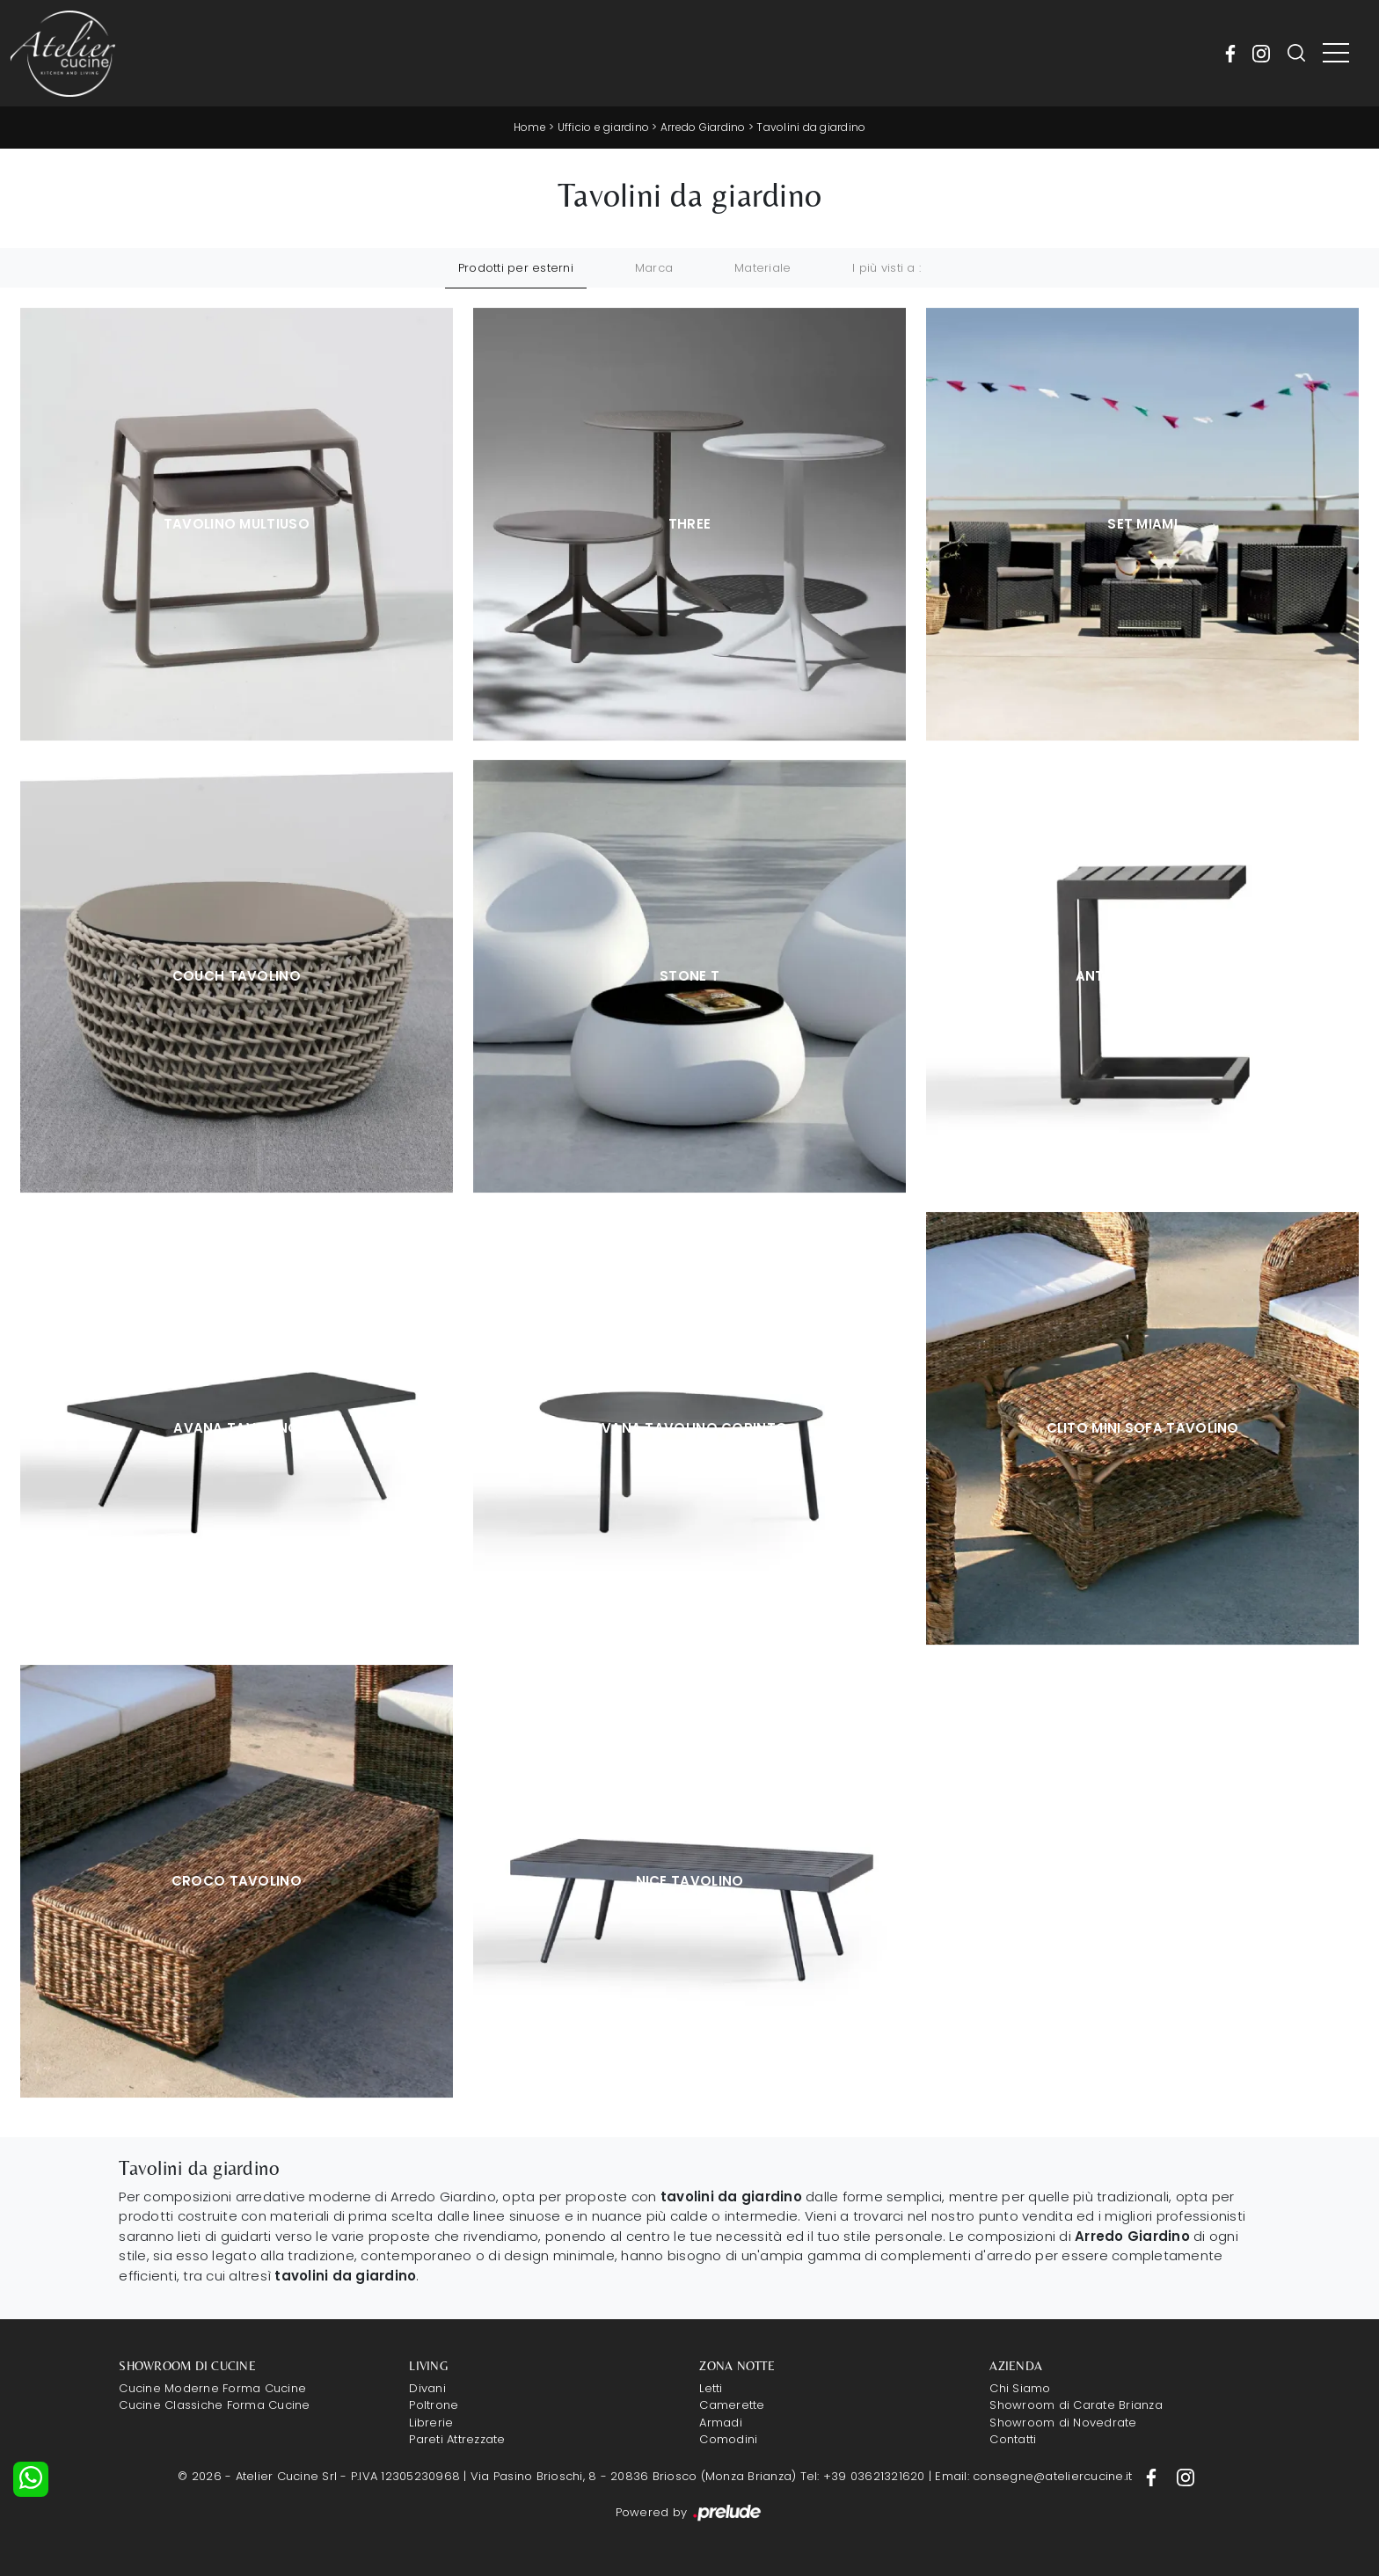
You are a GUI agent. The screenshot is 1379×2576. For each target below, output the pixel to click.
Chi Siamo (1019, 2388)
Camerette (731, 2405)
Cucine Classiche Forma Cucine (214, 2405)
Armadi (720, 2422)
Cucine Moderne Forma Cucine (212, 2388)
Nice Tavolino (690, 1881)
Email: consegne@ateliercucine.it (1033, 2476)
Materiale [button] (762, 267)
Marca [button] (654, 267)
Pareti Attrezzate (457, 2439)
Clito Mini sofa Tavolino (1143, 1428)
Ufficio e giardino (604, 127)
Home (530, 127)
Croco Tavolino (236, 1881)
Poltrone (433, 2405)
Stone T (689, 976)
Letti (710, 2388)
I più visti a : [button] (886, 267)
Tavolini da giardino (810, 127)
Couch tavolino (236, 976)
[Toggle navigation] (1336, 53)
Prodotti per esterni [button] (515, 267)
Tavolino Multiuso (237, 523)
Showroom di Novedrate (1062, 2422)
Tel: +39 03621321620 (862, 2476)
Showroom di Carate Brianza (1076, 2405)
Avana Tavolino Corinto (690, 1428)
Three (689, 523)
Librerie (431, 2422)
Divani (427, 2388)
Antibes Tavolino (1143, 976)
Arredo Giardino (703, 127)
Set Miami (1142, 523)
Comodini (728, 2439)
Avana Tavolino (236, 1428)
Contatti (1012, 2439)
